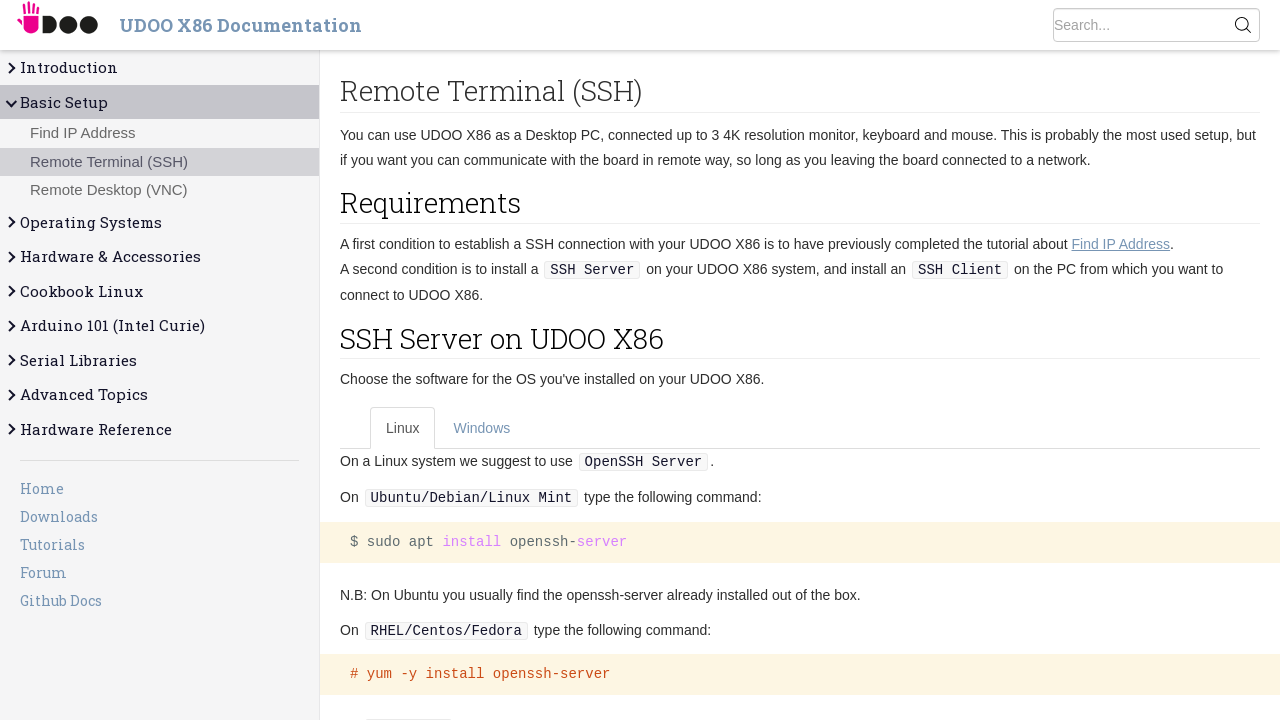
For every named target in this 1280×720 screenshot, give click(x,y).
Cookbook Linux (73, 291)
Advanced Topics (76, 394)
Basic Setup (56, 102)
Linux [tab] (402, 428)
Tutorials (52, 544)
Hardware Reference (88, 429)
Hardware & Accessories (102, 256)
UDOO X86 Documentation (240, 25)
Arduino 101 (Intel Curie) (104, 325)
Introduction (61, 67)
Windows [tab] (481, 428)
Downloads (59, 516)
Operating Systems (83, 222)
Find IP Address (83, 132)
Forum (43, 572)
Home (42, 488)
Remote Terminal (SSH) (109, 161)
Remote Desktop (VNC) (109, 189)
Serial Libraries (70, 360)
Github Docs (61, 600)
